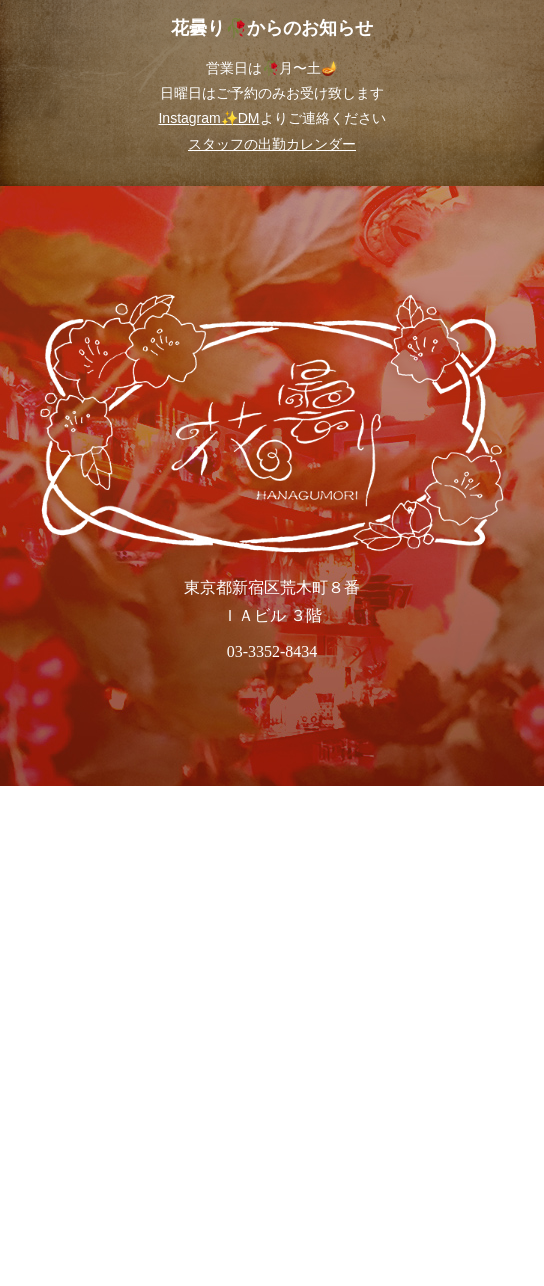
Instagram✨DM (208, 118)
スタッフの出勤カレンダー (272, 144)
